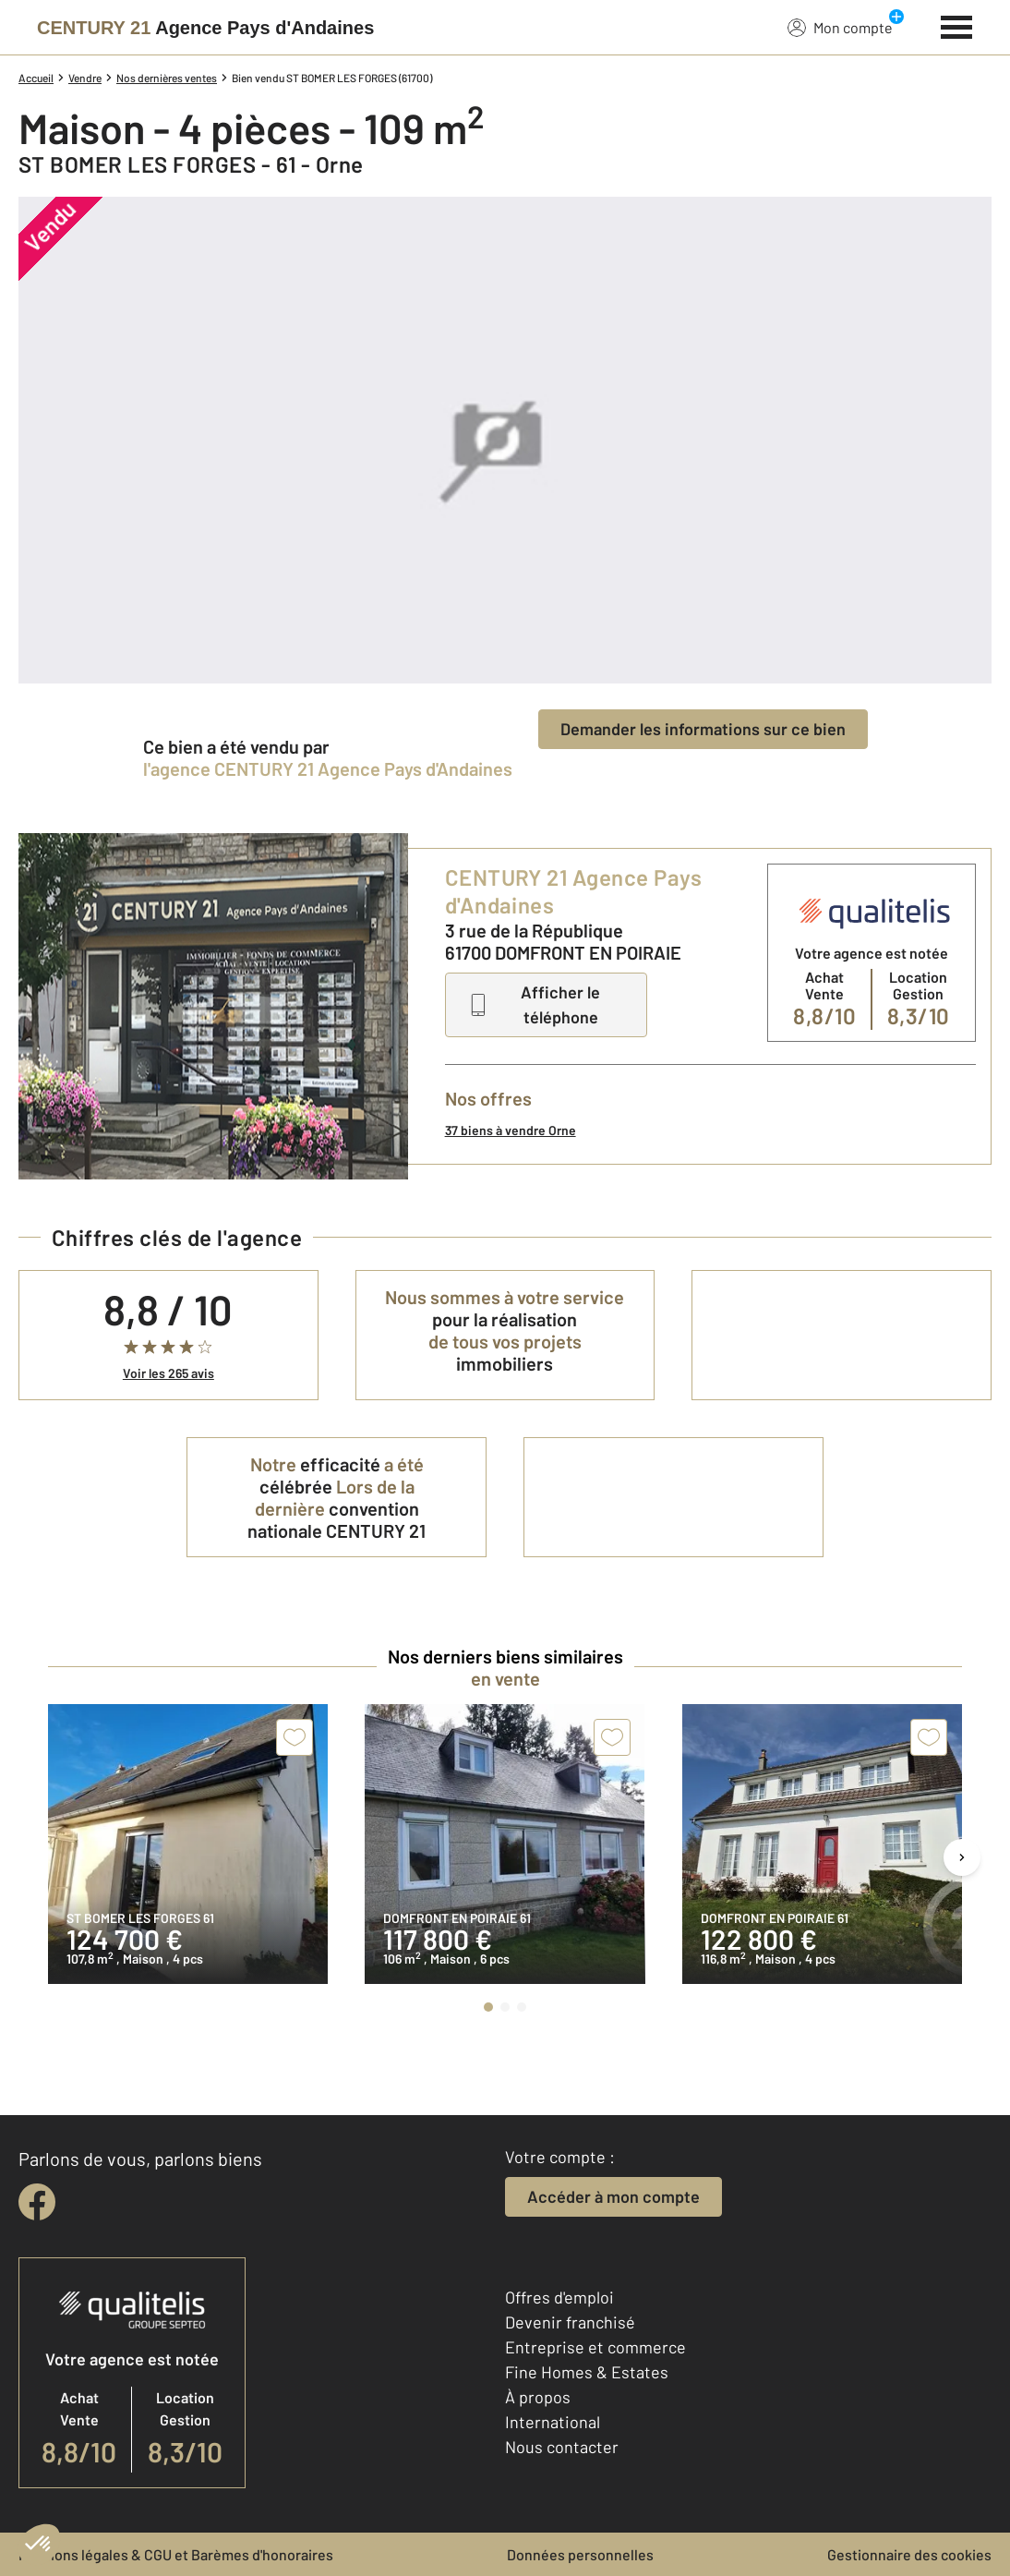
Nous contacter (562, 2447)
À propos (538, 2397)
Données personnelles (580, 2554)
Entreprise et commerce (595, 2347)
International (552, 2422)
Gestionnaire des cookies (909, 2554)
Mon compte (840, 27)
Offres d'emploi (559, 2297)
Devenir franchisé (570, 2322)
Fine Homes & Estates (586, 2372)
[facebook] (36, 2201)
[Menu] (957, 25)
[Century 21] (205, 28)
